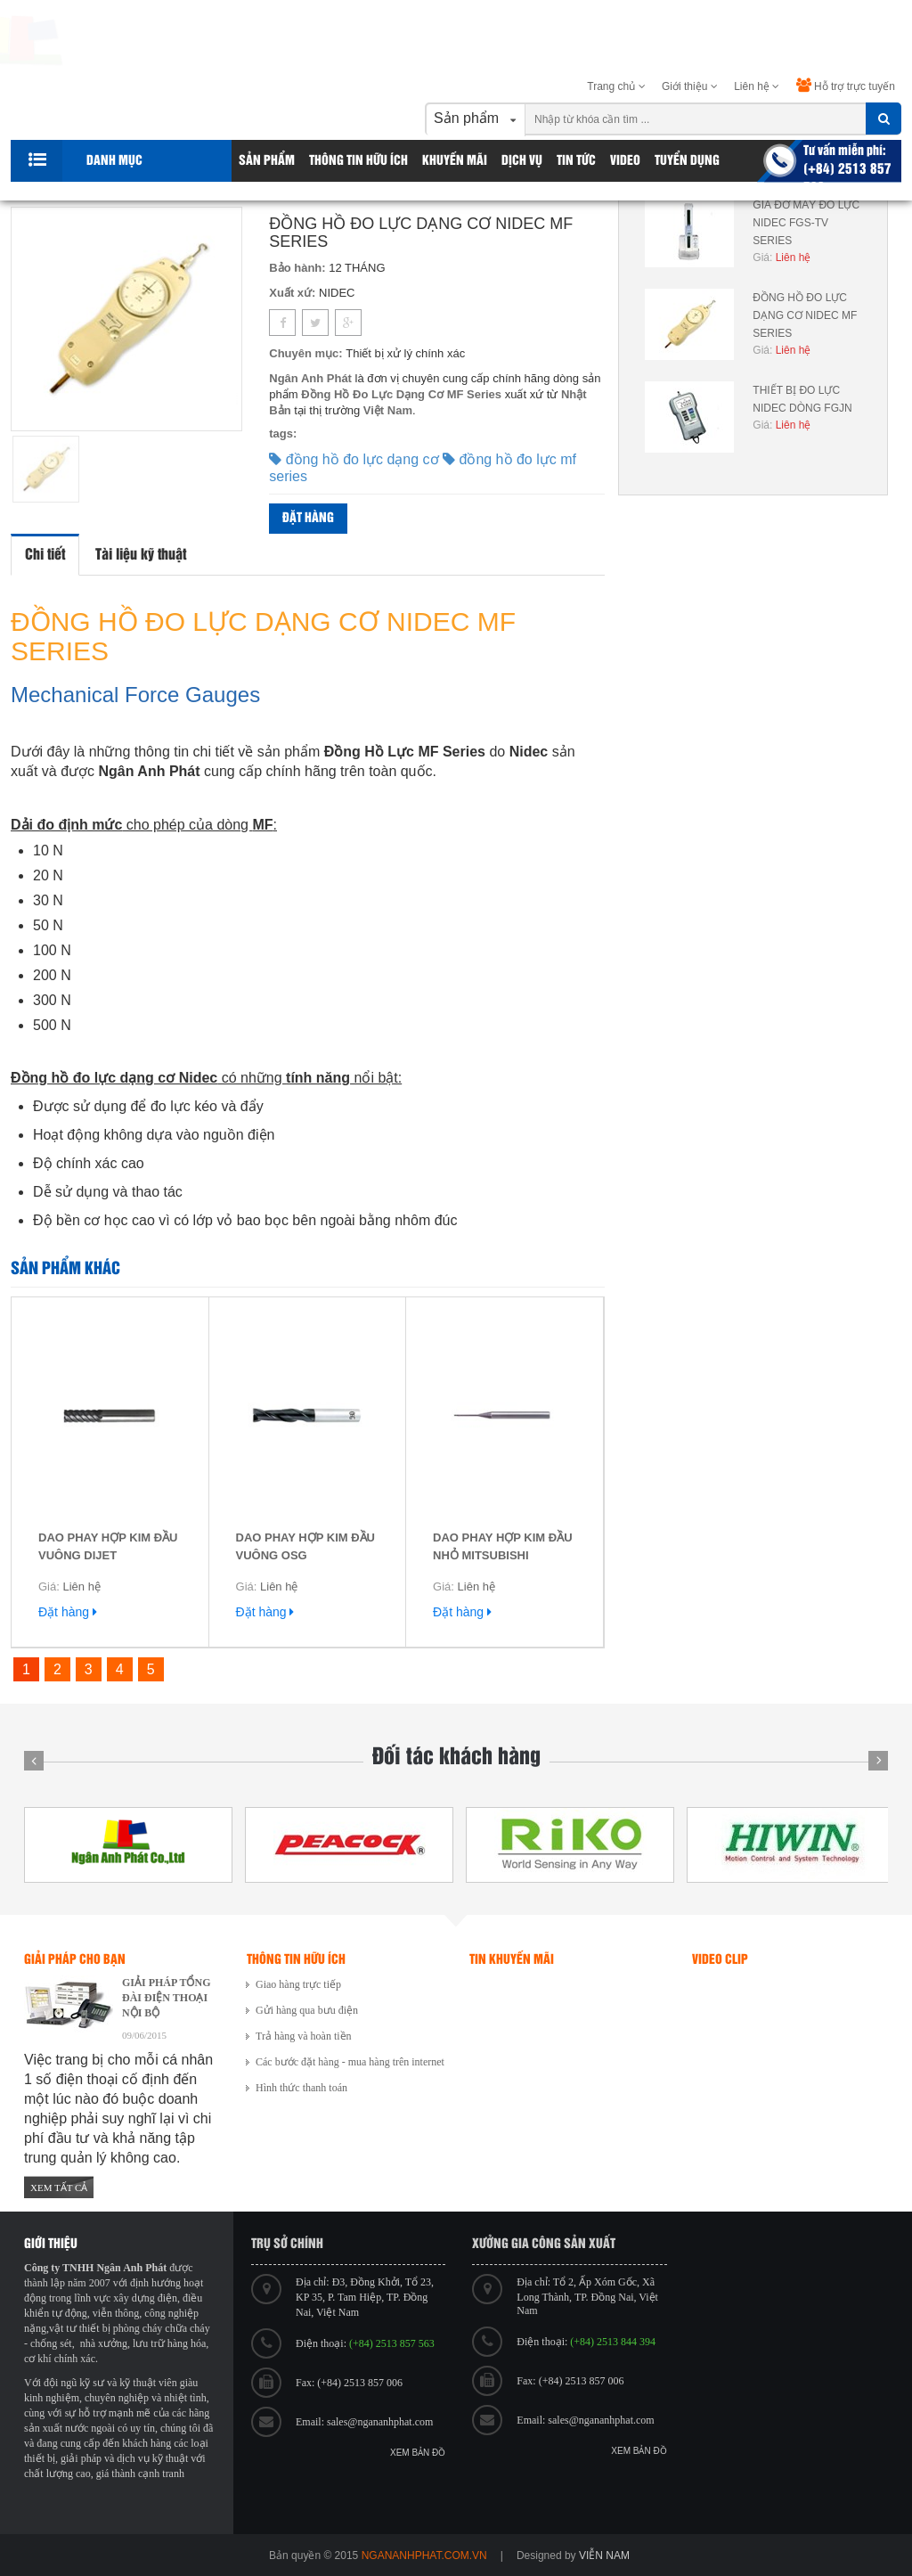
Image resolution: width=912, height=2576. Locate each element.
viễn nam (604, 2555)
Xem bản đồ (417, 2452)
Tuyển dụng (687, 161)
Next (878, 1760)
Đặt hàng (308, 518)
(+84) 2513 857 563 (392, 2343)
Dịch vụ (521, 161)
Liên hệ (756, 86)
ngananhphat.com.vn (424, 2555)
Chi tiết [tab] (45, 554)
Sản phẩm (267, 161)
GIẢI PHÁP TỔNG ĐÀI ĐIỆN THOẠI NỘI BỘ (166, 1997)
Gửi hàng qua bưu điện (307, 2010)
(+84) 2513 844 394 (613, 2341)
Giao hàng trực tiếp (298, 1984)
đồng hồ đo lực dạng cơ (356, 459)
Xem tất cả (58, 2187)
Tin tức (576, 161)
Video (625, 161)
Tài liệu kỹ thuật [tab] (140, 554)
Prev (34, 1760)
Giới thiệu (690, 86)
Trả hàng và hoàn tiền (304, 2036)
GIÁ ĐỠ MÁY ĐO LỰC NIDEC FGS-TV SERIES (806, 223)
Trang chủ (616, 86)
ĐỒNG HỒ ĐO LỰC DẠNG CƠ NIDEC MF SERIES (805, 315)
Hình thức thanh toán (301, 2087)
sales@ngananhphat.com (380, 2422)
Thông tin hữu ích (358, 161)
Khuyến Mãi (454, 161)
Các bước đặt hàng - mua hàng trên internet (350, 2062)
